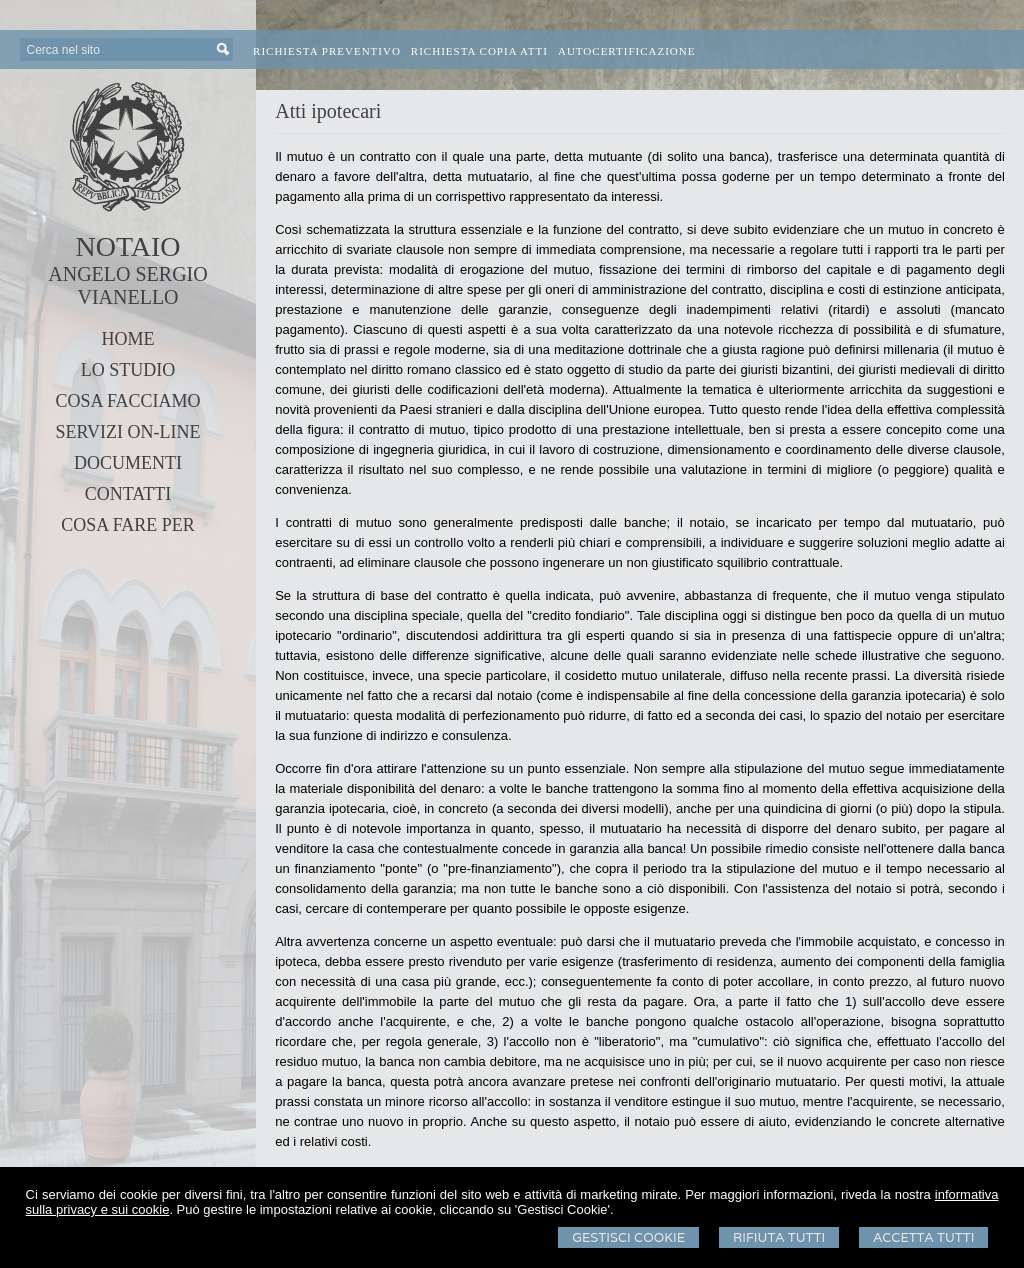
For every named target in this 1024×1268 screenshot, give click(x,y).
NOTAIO (127, 246)
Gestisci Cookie (628, 1237)
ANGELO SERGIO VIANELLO (127, 285)
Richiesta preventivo (327, 51)
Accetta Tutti (923, 1237)
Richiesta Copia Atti (479, 51)
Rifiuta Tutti (779, 1237)
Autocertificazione (627, 51)
